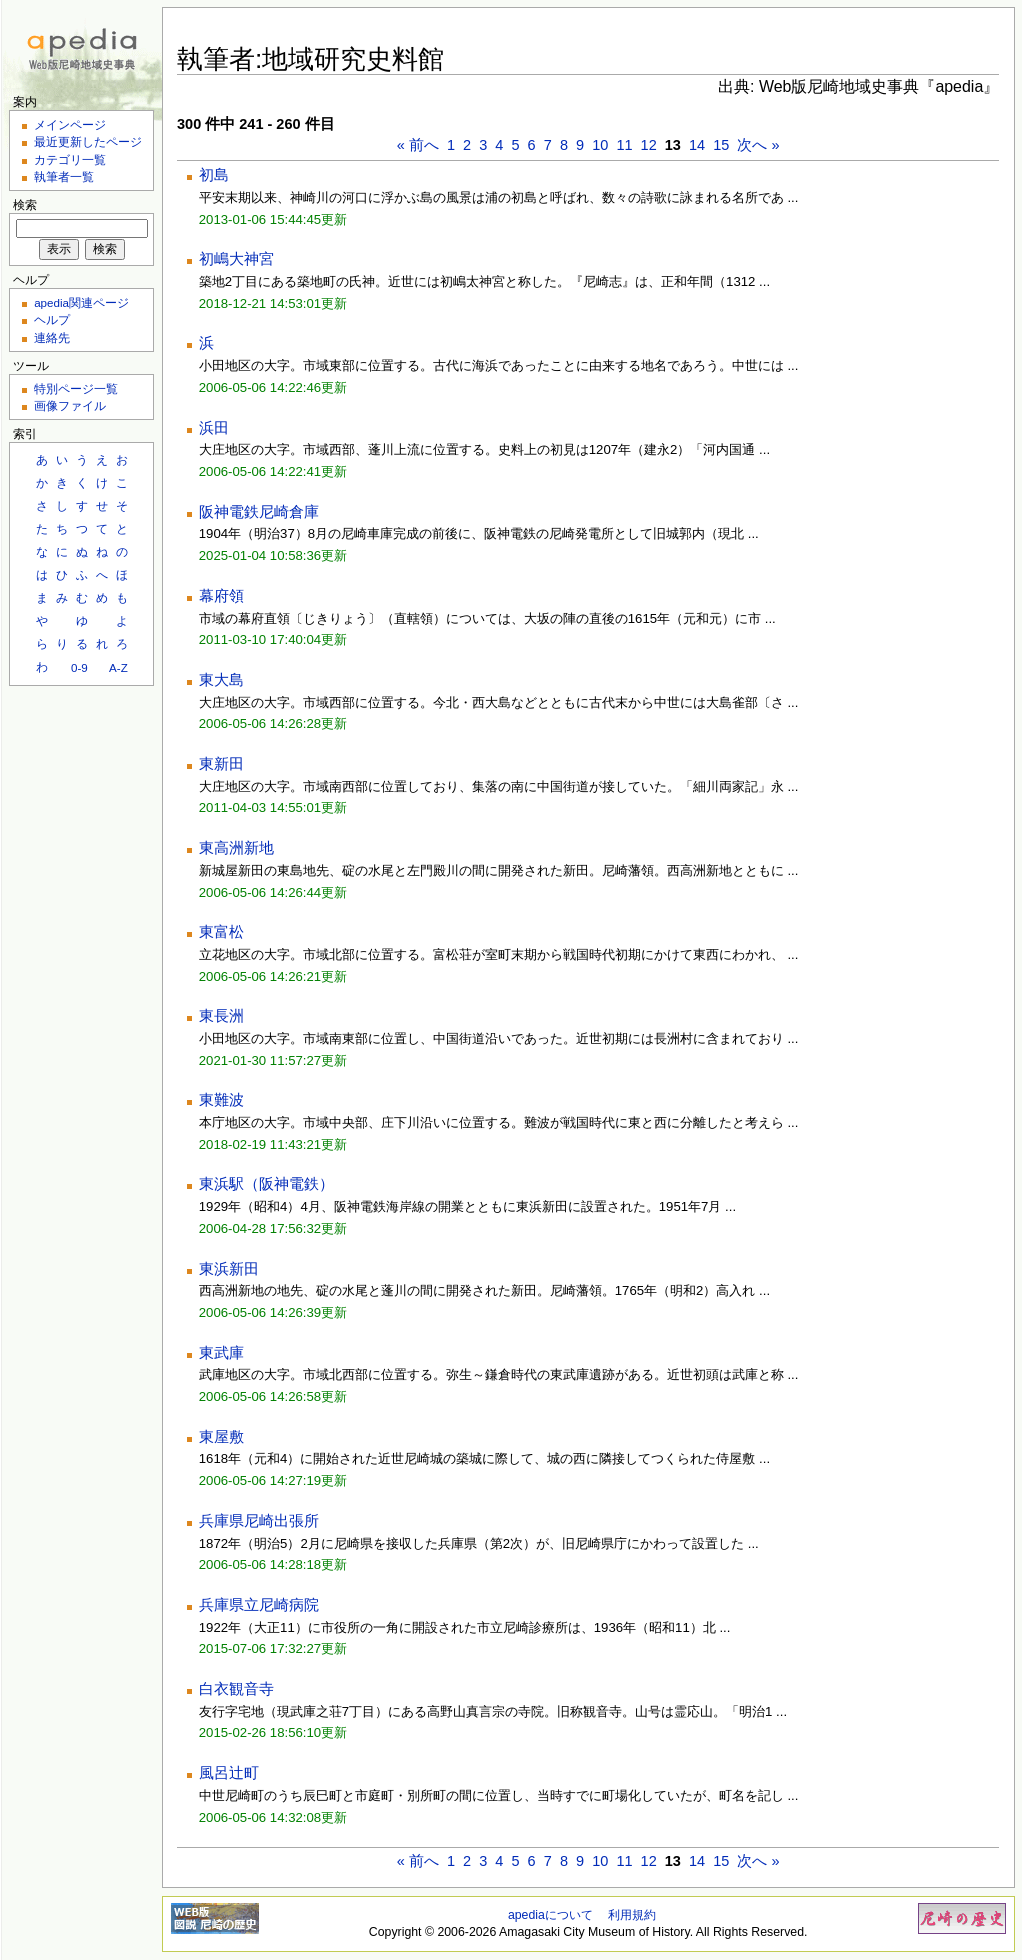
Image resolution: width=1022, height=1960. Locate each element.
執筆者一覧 (64, 176)
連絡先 (52, 337)
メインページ (70, 124)
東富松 (221, 932)
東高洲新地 (236, 848)
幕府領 (221, 596)
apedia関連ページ (81, 302)
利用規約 (632, 1915)
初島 (214, 175)
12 (649, 145)
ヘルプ (52, 319)
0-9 (79, 667)
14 (697, 145)
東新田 (221, 764)
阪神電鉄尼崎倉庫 (259, 512)
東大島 (221, 680)
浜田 (214, 428)
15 (721, 145)
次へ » (758, 145)
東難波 (221, 1100)
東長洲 (221, 1016)
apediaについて (550, 1915)
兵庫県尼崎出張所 (259, 1521)
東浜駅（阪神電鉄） (266, 1184)
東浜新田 (229, 1269)
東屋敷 (221, 1437)
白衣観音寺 (236, 1689)
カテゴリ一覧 (70, 159)
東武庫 (221, 1353)
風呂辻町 (229, 1773)
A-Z (118, 667)
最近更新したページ (88, 141)
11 (624, 145)
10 (600, 145)
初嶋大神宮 (236, 259)
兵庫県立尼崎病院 (259, 1605)
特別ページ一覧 (76, 388)
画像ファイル (70, 405)
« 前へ (418, 145)
